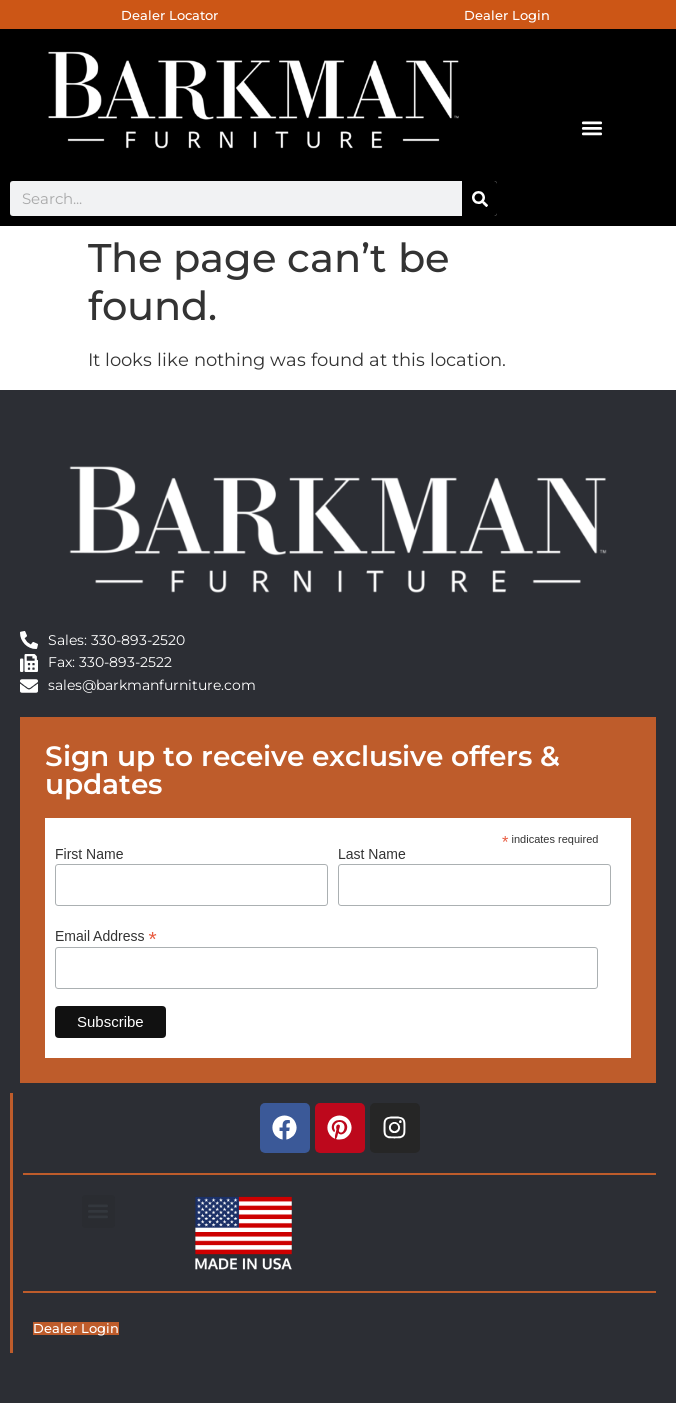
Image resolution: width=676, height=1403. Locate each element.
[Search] (479, 198)
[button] (591, 127)
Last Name (372, 854)
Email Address (106, 935)
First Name (89, 854)
